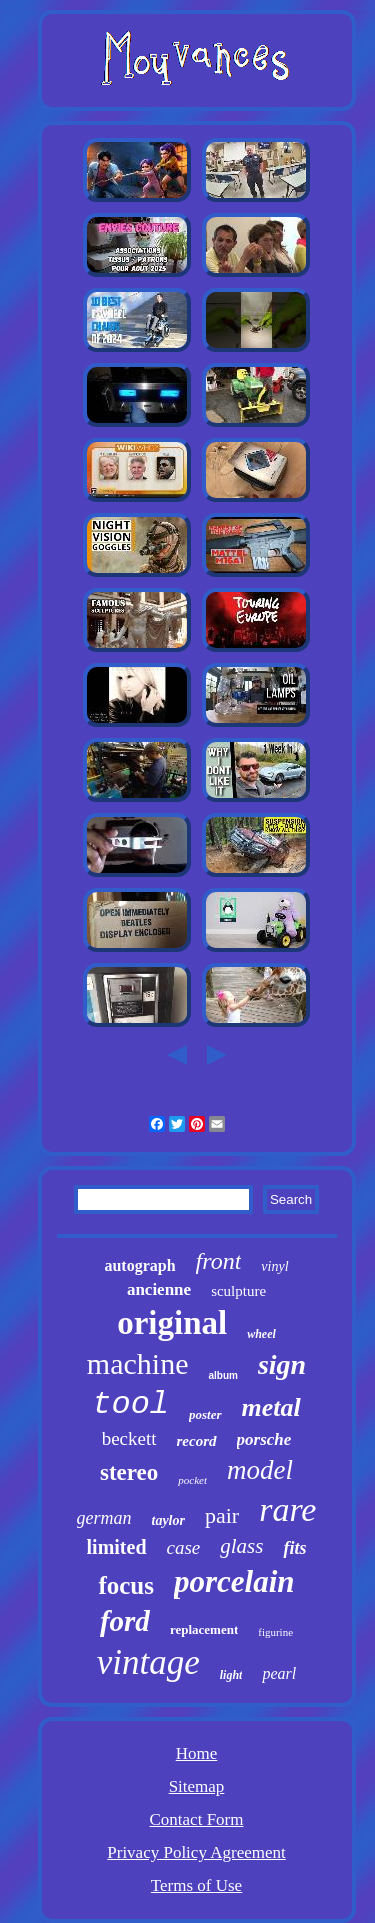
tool (130, 1404)
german (104, 1518)
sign (282, 1364)
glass (241, 1546)
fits (294, 1548)
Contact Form (197, 1819)
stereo (129, 1472)
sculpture (238, 1291)
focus (126, 1585)
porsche (264, 1439)
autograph (139, 1265)
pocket (192, 1480)
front (219, 1261)
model (260, 1470)
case (184, 1547)
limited (117, 1547)
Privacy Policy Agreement (196, 1852)
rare (287, 1509)
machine (138, 1363)
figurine (275, 1632)
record (197, 1441)
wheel (261, 1334)
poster (205, 1414)
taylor (168, 1520)
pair (222, 1515)
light (231, 1675)
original (172, 1323)
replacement (204, 1629)
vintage (148, 1662)
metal (271, 1407)
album (222, 1375)
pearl (279, 1673)
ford (125, 1621)
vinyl (274, 1266)
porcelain (234, 1581)
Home (197, 1753)
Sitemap (197, 1786)
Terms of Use (196, 1885)
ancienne (159, 1289)
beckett (129, 1438)
